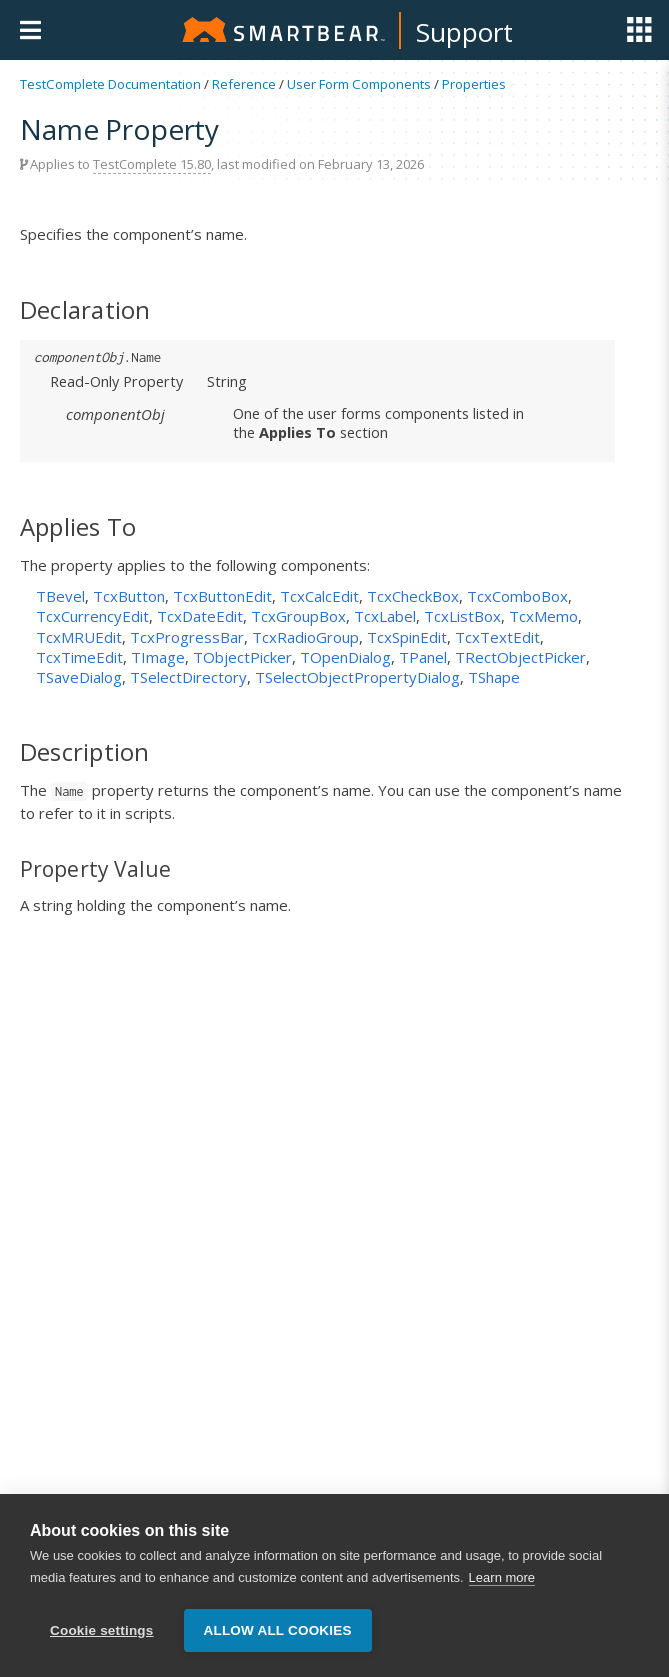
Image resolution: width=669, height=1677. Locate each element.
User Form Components (359, 84)
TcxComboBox (517, 596)
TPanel (423, 657)
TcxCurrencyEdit (92, 616)
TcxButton (129, 596)
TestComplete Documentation (110, 84)
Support (464, 32)
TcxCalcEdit (319, 596)
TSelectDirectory (188, 677)
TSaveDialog (79, 677)
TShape (494, 677)
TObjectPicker (242, 657)
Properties (474, 84)
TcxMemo (543, 616)
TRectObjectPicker (520, 657)
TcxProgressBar (187, 637)
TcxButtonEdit (222, 596)
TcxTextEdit (497, 637)
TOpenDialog (345, 657)
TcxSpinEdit (407, 637)
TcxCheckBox (413, 596)
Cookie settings (102, 1630)
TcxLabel (385, 616)
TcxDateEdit (200, 616)
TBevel (60, 596)
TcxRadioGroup (305, 637)
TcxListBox (462, 616)
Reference (244, 84)
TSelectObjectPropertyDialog (357, 677)
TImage (158, 657)
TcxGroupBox (298, 616)
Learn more (502, 1577)
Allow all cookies (278, 1630)
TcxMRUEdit (79, 637)
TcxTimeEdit (79, 657)
